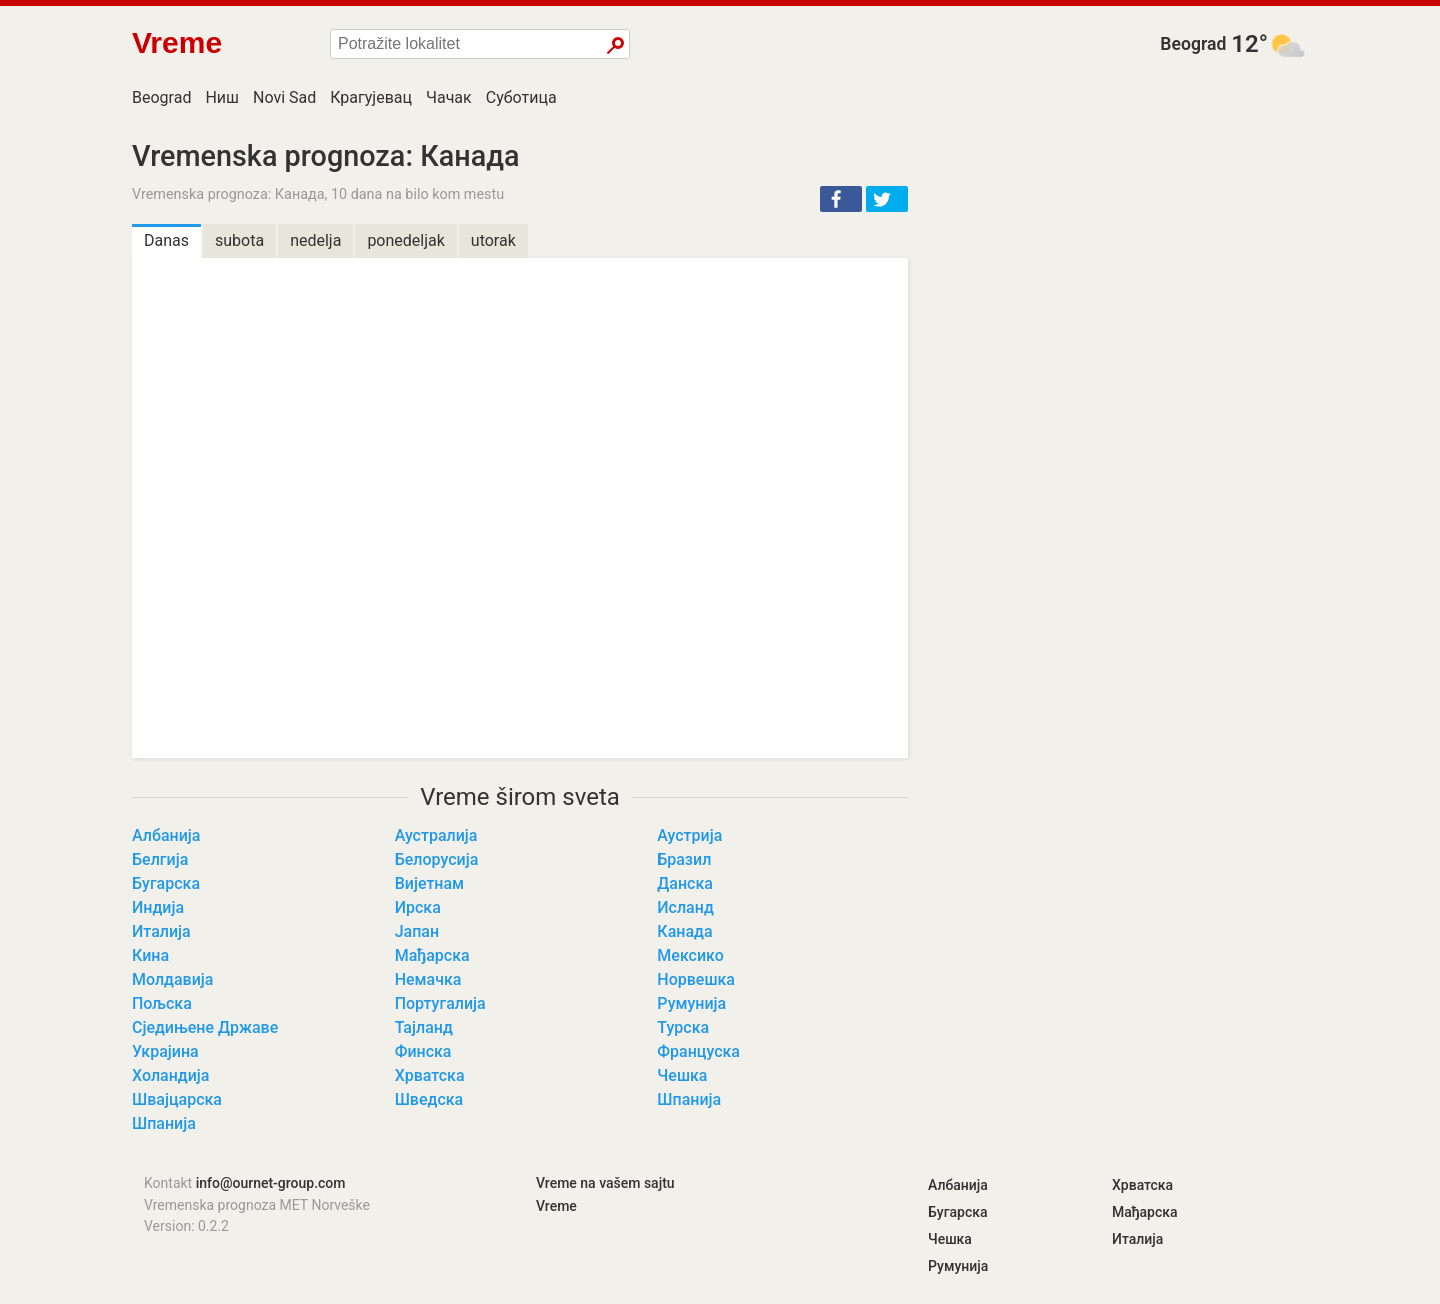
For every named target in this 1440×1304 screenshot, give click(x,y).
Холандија (170, 1075)
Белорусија (437, 859)
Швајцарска (177, 1099)
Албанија (166, 835)
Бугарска (166, 883)
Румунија (691, 1003)
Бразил (684, 859)
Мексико (690, 955)
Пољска (162, 1003)
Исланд (685, 907)
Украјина (165, 1051)
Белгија (160, 859)
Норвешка (696, 979)
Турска (683, 1027)
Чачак (449, 97)
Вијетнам (429, 883)
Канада (684, 931)
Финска (423, 1051)
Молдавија (172, 979)
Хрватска (430, 1075)
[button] (841, 199)
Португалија (440, 1003)
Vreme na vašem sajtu (605, 1183)
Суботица (521, 97)
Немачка (428, 979)
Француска (698, 1051)
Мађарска (432, 955)
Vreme (556, 1206)
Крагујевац (371, 97)
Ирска (418, 907)
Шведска (429, 1099)
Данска (685, 883)
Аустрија (689, 835)
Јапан (417, 931)
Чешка (682, 1075)
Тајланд (424, 1027)
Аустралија (436, 835)
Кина (150, 955)
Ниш (222, 97)
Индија (158, 907)
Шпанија (689, 1099)
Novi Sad (284, 97)
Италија (161, 931)
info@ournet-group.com (271, 1183)
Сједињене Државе (205, 1027)
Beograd (1193, 44)
